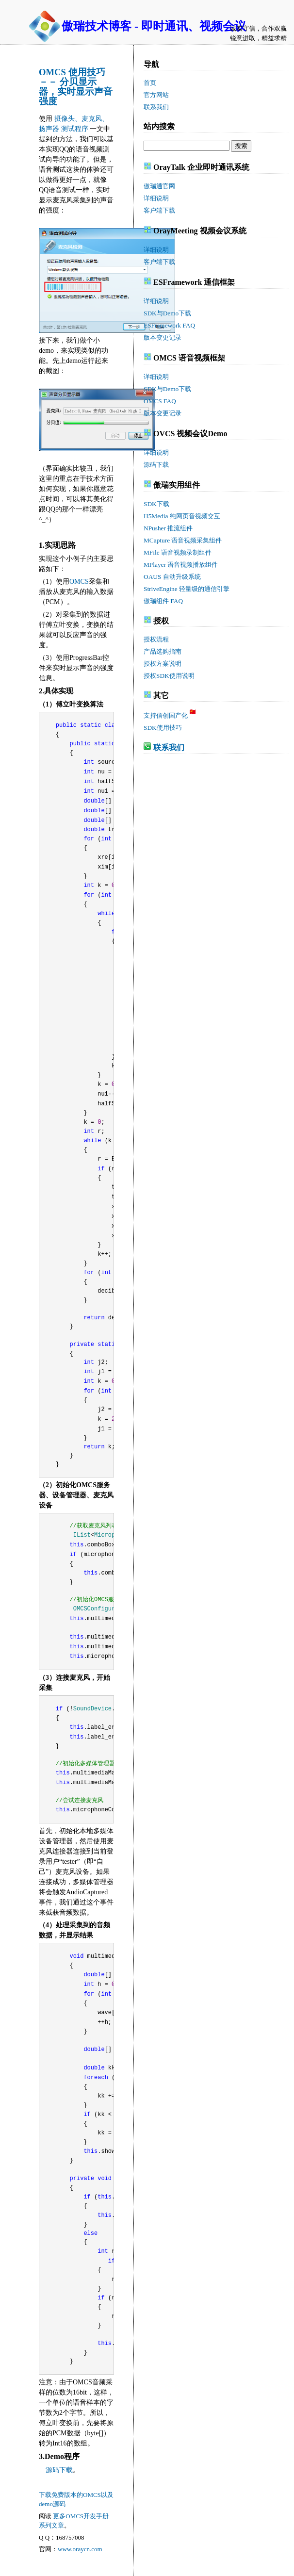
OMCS (79, 581)
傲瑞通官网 (159, 186)
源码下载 (59, 2470)
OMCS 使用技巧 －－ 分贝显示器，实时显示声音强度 (76, 86)
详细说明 (156, 198)
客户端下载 (159, 210)
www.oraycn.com (80, 2549)
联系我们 (168, 747)
